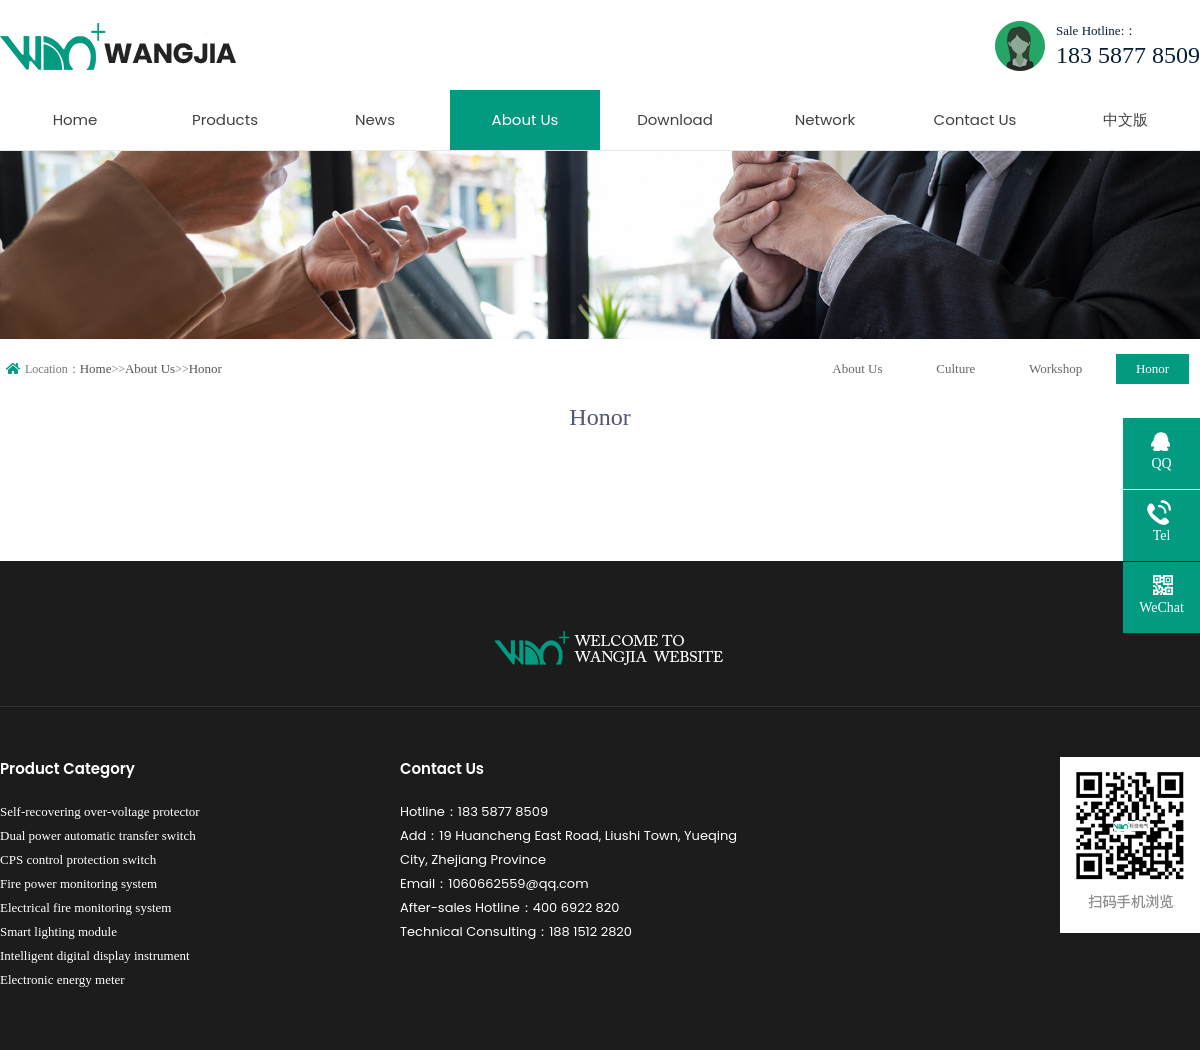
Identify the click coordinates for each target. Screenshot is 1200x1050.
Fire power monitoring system (78, 883)
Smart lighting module (58, 931)
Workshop (1055, 368)
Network (825, 119)
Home (75, 119)
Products (225, 119)
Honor (205, 368)
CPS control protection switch (78, 859)
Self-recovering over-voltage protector (100, 811)
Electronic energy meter (62, 979)
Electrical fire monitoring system (85, 907)
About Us (525, 119)
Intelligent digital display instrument (95, 955)
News (375, 119)
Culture (955, 368)
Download (675, 119)
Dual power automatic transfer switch (98, 835)
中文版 (1125, 119)
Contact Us (975, 119)
